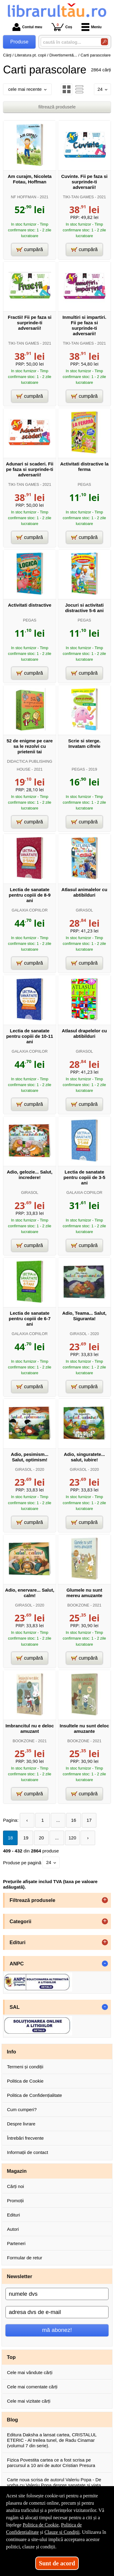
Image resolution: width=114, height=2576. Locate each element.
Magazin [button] (17, 2171)
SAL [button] (15, 2007)
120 (72, 1837)
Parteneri (16, 2243)
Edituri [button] (18, 1942)
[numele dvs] (57, 2294)
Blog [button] (12, 2419)
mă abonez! (57, 2330)
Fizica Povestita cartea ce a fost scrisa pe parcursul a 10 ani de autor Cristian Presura (51, 2462)
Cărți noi (15, 2186)
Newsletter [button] (19, 2276)
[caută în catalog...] (68, 42)
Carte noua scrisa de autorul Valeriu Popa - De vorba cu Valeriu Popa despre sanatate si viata (54, 2482)
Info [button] (11, 2051)
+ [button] (105, 1900)
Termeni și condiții (25, 2066)
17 (89, 1820)
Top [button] (11, 2357)
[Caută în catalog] (104, 41)
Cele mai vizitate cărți (28, 2401)
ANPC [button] (17, 1963)
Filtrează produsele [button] (32, 1900)
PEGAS (84, 484)
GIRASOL (84, 910)
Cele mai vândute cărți (29, 2372)
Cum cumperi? (22, 2109)
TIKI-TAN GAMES (78, 197)
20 (41, 1837)
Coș (61, 27)
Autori (13, 2229)
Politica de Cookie (25, 2081)
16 (73, 1820)
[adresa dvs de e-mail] (57, 2312)
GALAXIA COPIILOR (29, 910)
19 (26, 1837)
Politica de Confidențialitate (34, 2095)
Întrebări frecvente (25, 2138)
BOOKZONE (78, 1605)
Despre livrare (21, 2123)
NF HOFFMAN (23, 197)
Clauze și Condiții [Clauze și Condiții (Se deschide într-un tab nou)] (62, 2532)
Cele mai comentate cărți (32, 2386)
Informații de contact (27, 2152)
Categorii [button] (21, 1921)
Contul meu (27, 27)
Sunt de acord (57, 2563)
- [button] (105, 1964)
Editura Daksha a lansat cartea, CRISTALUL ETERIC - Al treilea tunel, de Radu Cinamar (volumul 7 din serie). (51, 2440)
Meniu (91, 27)
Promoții (15, 2200)
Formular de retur (24, 2257)
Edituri (13, 2214)
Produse (19, 41)
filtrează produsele (57, 106)
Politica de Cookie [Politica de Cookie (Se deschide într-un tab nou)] (41, 2524)
